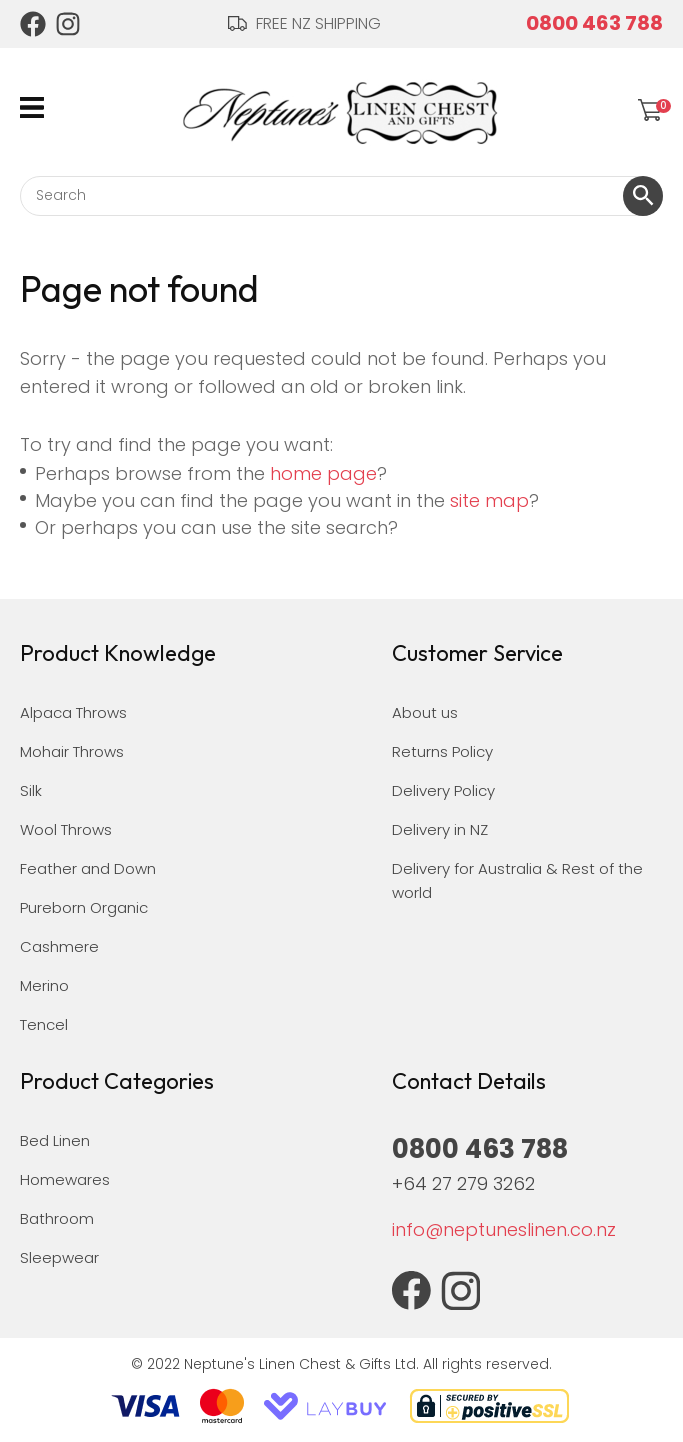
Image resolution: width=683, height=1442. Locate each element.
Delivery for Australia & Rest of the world (517, 880)
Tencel (44, 1024)
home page (323, 473)
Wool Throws (66, 829)
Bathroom (57, 1218)
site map (489, 500)
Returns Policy (442, 751)
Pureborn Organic (84, 907)
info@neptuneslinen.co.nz (504, 1229)
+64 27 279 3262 (463, 1183)
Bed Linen (55, 1140)
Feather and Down (88, 868)
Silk (31, 790)
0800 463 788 (594, 23)
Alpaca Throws (73, 712)
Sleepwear (59, 1257)
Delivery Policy (443, 790)
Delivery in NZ (440, 829)
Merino (44, 985)
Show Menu (32, 107)
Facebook (33, 24)
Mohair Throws (72, 751)
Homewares (65, 1179)
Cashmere (59, 946)
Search (643, 196)
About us (425, 712)
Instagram (69, 24)
